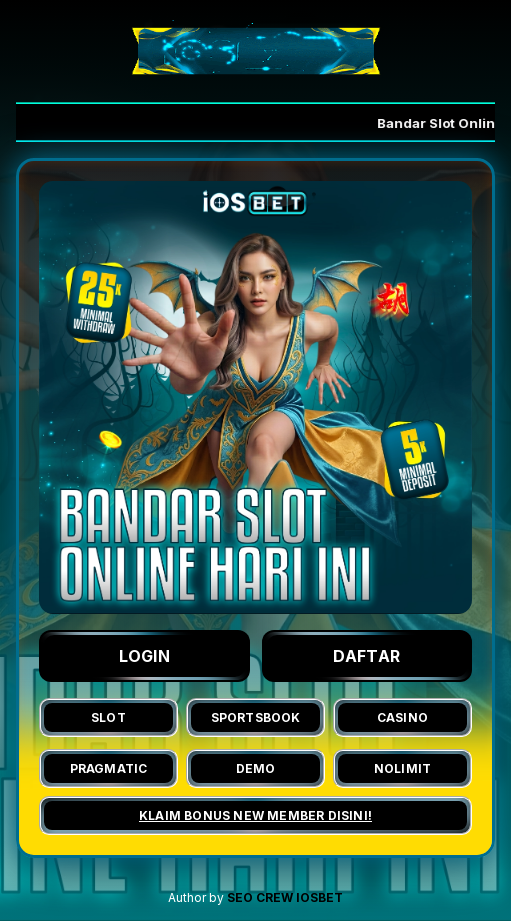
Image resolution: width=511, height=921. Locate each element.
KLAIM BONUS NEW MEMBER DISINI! (255, 815)
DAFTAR (366, 656)
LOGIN (145, 656)
